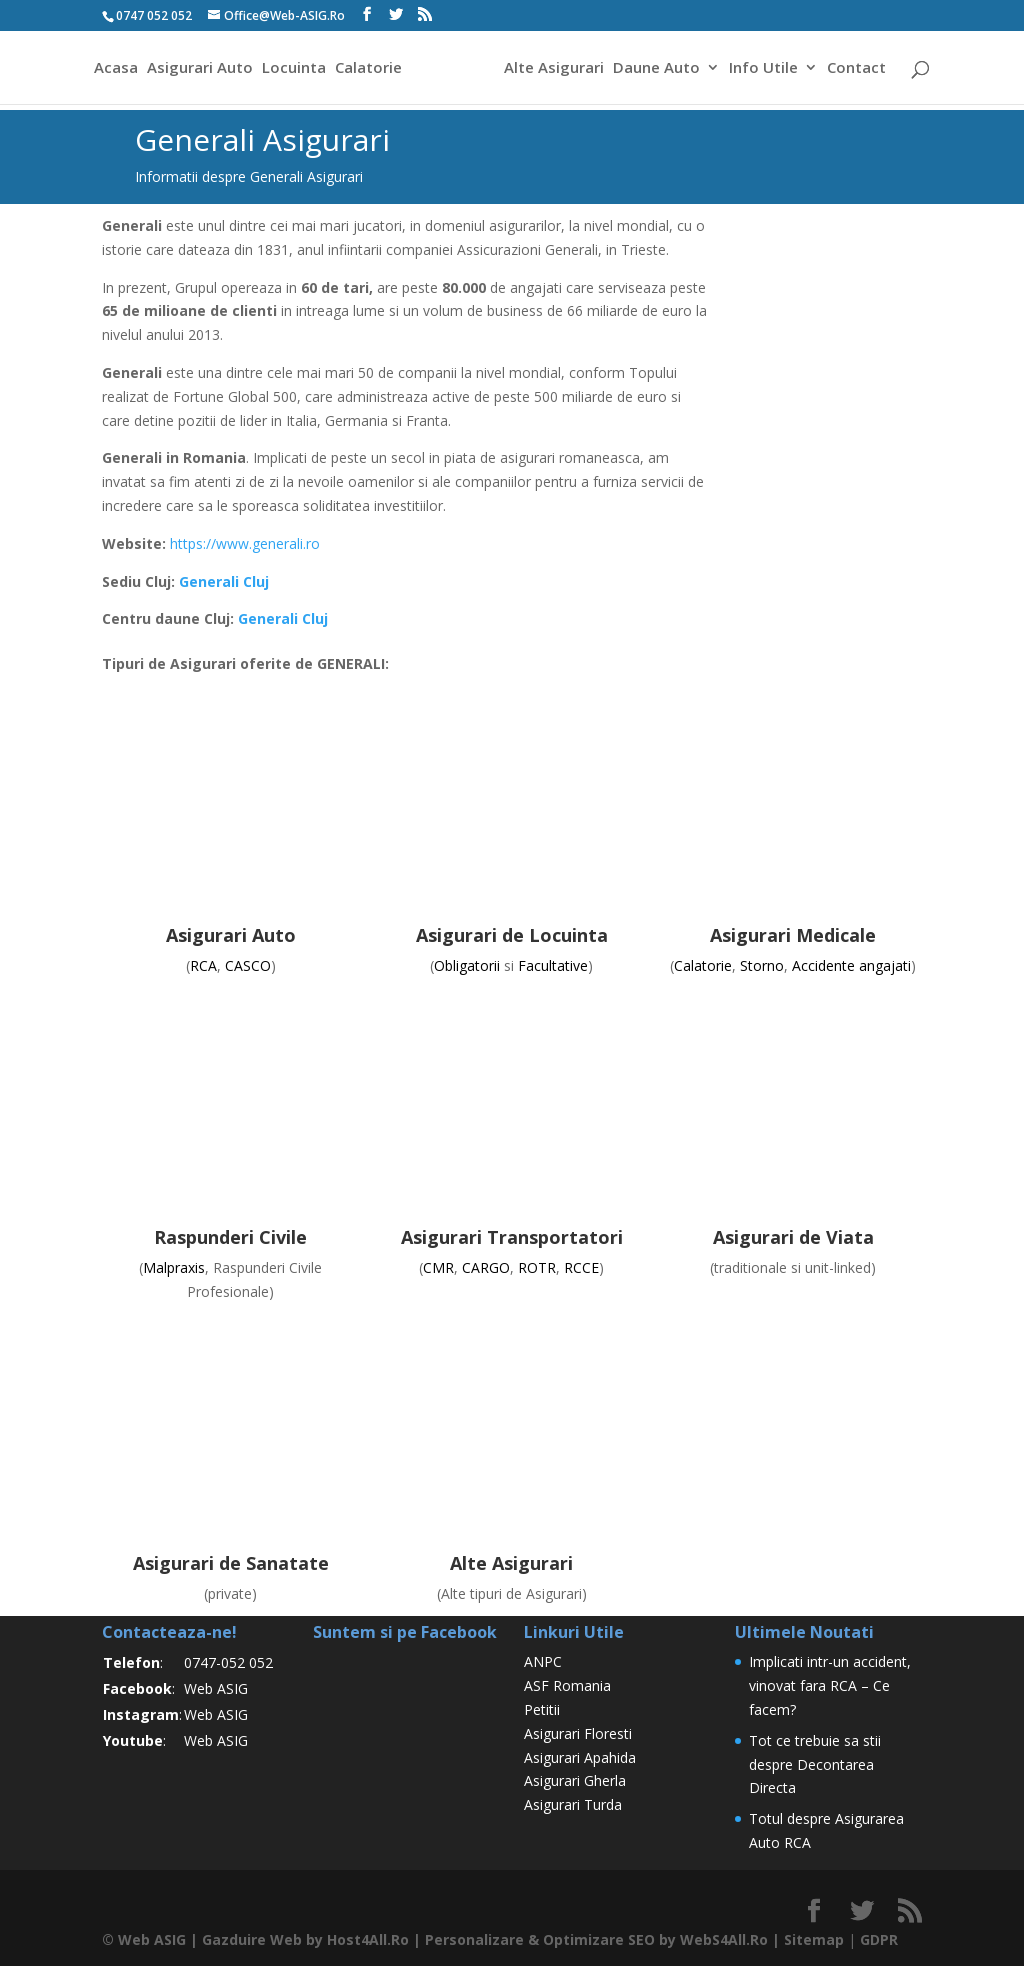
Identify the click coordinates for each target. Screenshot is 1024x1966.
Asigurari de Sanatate (231, 1563)
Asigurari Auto (197, 68)
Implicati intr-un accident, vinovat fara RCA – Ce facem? (830, 1685)
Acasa (113, 68)
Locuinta (291, 68)
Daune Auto (659, 68)
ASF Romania (567, 1685)
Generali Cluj (224, 581)
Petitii (542, 1709)
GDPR (879, 1939)
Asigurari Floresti (578, 1733)
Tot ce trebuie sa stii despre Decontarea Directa (815, 1764)
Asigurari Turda (573, 1804)
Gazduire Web (252, 1939)
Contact (859, 68)
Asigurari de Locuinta (512, 935)
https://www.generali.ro (245, 543)
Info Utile (766, 68)
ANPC (543, 1661)
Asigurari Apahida (580, 1757)
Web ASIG (216, 1688)
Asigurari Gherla (575, 1780)
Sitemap (814, 1939)
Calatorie (365, 68)
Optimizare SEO (599, 1939)
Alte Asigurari (557, 68)
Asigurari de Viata (793, 1237)
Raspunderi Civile (230, 1237)
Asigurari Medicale (793, 935)
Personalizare (474, 1939)
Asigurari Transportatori (512, 1237)
